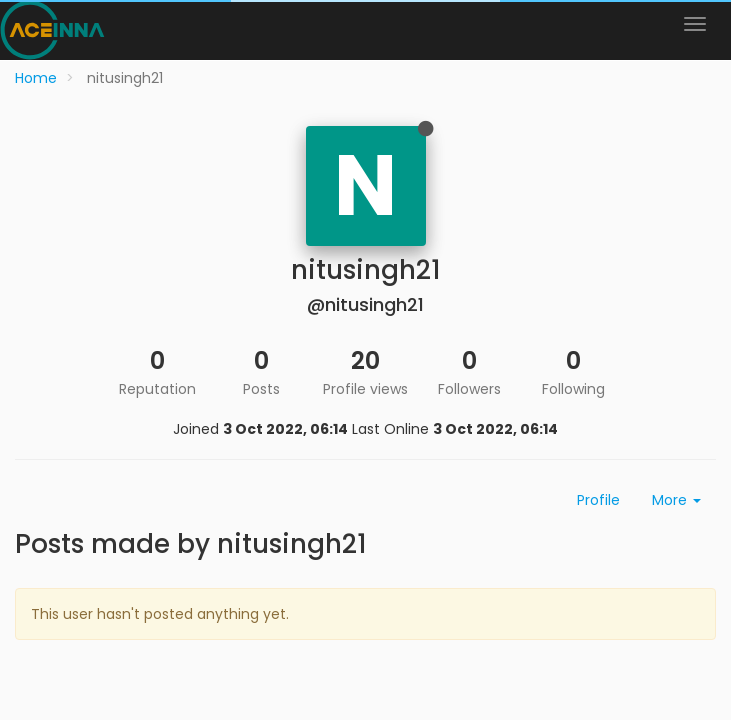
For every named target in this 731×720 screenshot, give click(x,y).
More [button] (676, 500)
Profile (598, 500)
